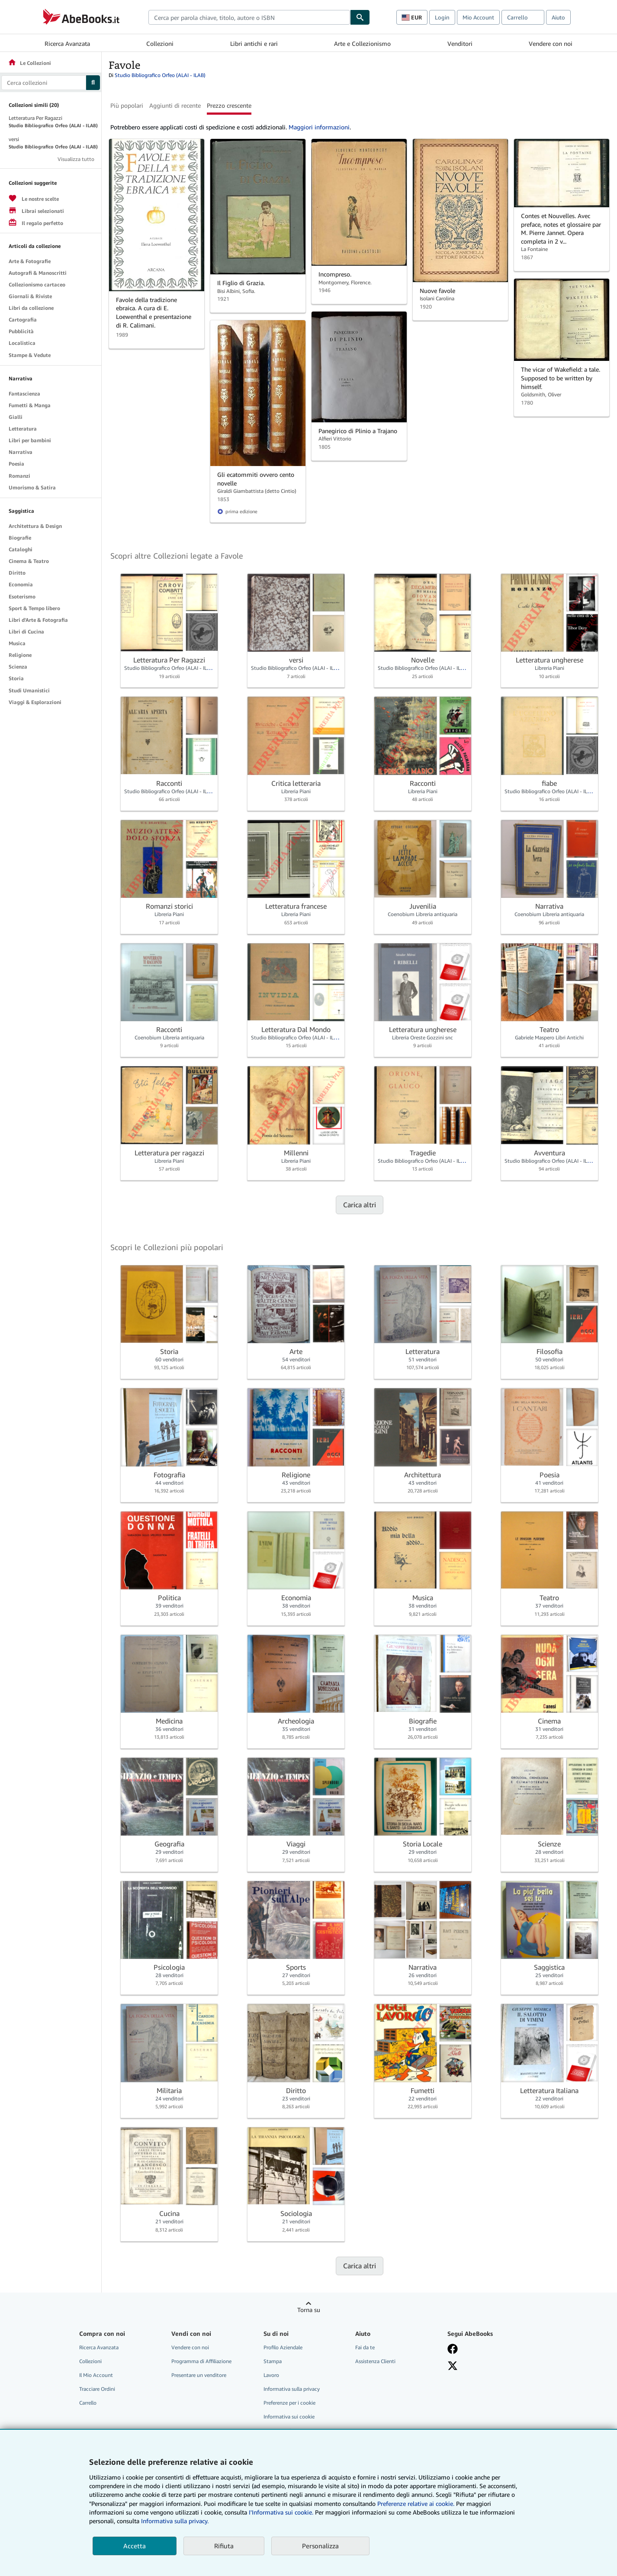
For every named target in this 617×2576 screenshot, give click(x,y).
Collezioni (160, 43)
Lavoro (271, 2375)
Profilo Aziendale (283, 2347)
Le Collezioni (29, 63)
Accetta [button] (134, 2546)
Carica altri (359, 1204)
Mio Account (478, 17)
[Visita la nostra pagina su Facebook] (452, 2348)
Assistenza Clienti (375, 2361)
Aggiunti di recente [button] (175, 105)
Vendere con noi (550, 43)
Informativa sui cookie (289, 2416)
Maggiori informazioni (319, 127)
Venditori (459, 43)
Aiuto (558, 17)
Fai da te (365, 2347)
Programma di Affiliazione (201, 2361)
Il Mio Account (96, 2375)
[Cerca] (360, 17)
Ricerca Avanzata (67, 43)
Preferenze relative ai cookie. (415, 2503)
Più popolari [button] (126, 105)
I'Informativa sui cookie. (281, 2512)
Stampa (273, 2361)
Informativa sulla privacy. (175, 2521)
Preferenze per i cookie (289, 2402)
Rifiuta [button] (224, 2546)
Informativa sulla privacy (292, 2389)
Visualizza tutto (76, 159)
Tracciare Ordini (97, 2389)
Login (442, 17)
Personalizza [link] (320, 2546)
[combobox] (249, 17)
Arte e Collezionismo (362, 43)
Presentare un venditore (198, 2375)
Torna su (308, 2309)
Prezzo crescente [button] (229, 105)
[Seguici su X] (452, 2365)
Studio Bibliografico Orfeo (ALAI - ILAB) (160, 75)
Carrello (87, 2402)
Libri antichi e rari (254, 43)
